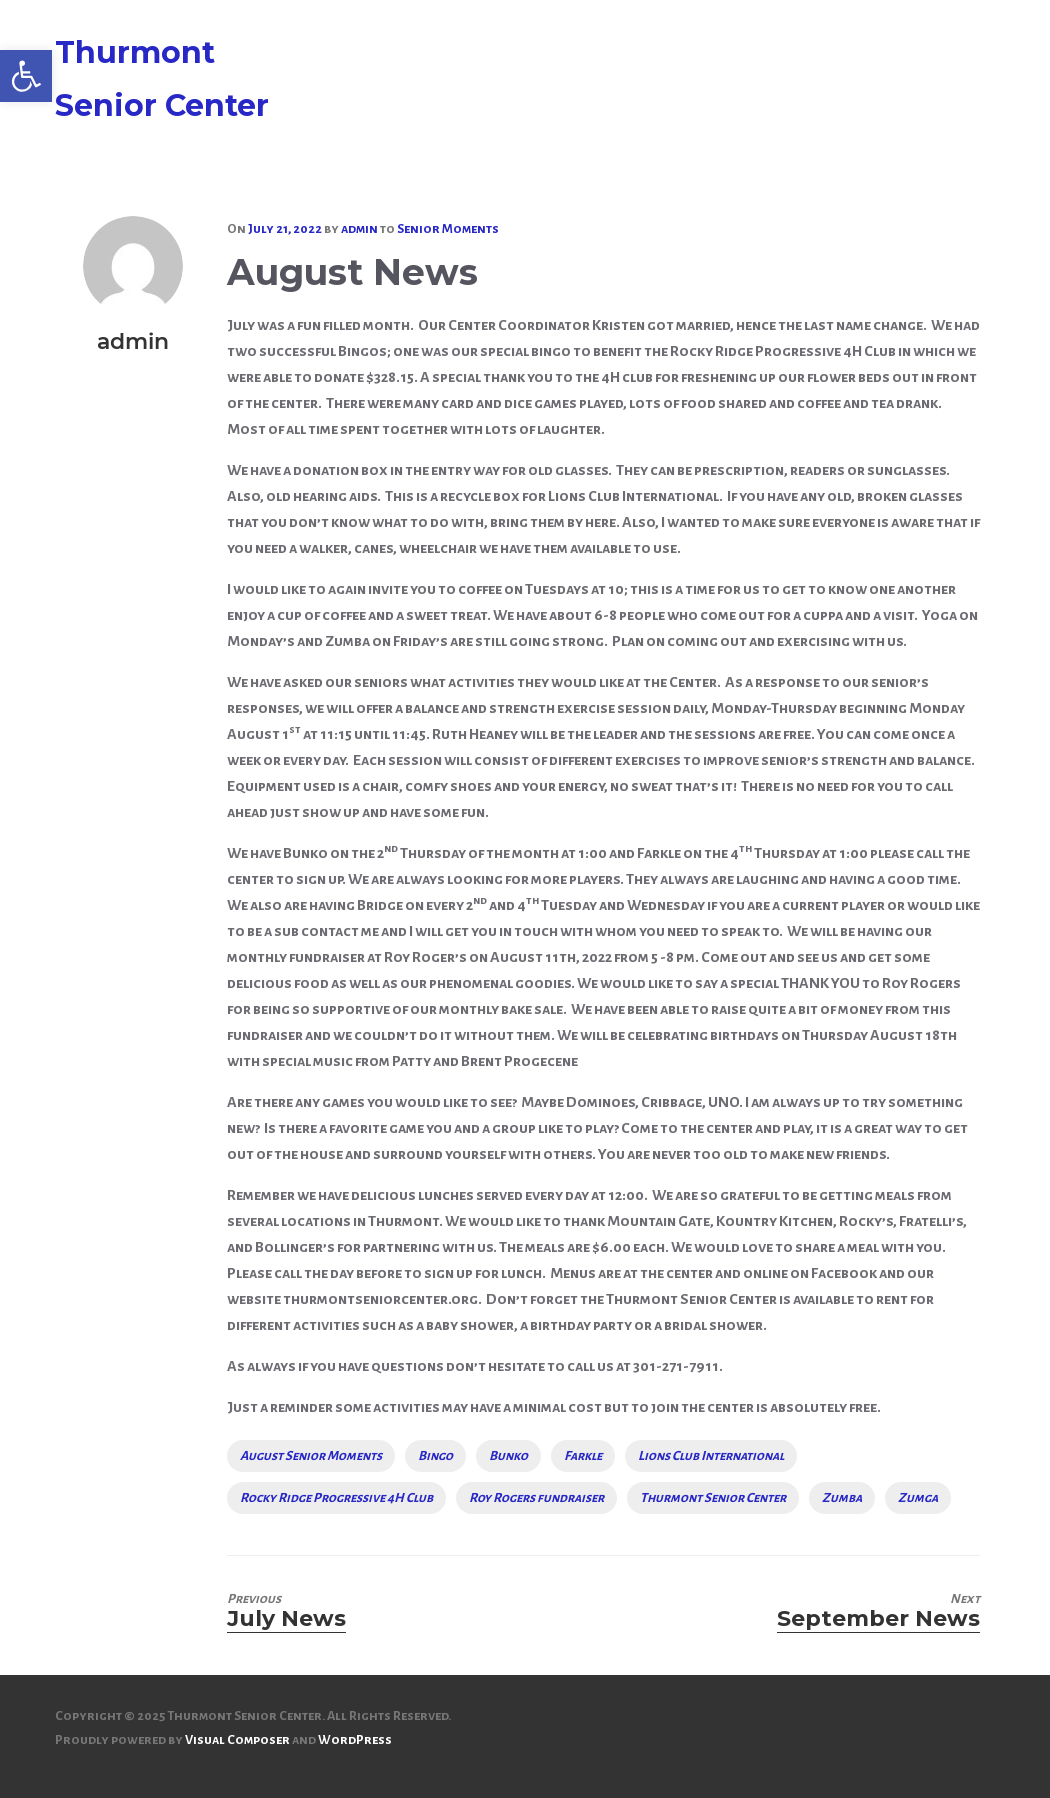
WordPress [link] (355, 1740)
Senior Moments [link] (448, 229)
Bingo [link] (435, 1456)
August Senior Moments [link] (311, 1456)
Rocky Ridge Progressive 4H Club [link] (336, 1498)
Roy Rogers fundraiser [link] (536, 1498)
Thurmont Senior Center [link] (713, 1498)
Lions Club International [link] (711, 1456)
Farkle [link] (583, 1456)
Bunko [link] (508, 1456)
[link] (26, 76)
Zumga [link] (918, 1498)
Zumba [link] (842, 1498)
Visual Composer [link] (237, 1740)
